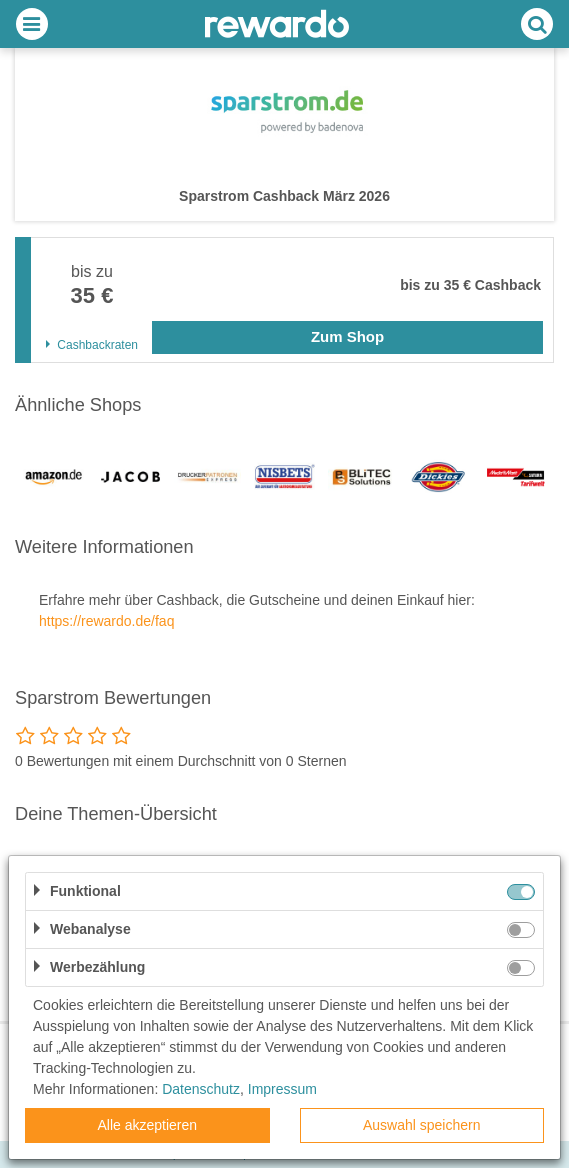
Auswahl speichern (422, 1125)
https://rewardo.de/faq (106, 621)
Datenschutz (201, 1089)
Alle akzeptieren (147, 1125)
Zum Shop (347, 336)
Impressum (282, 1089)
